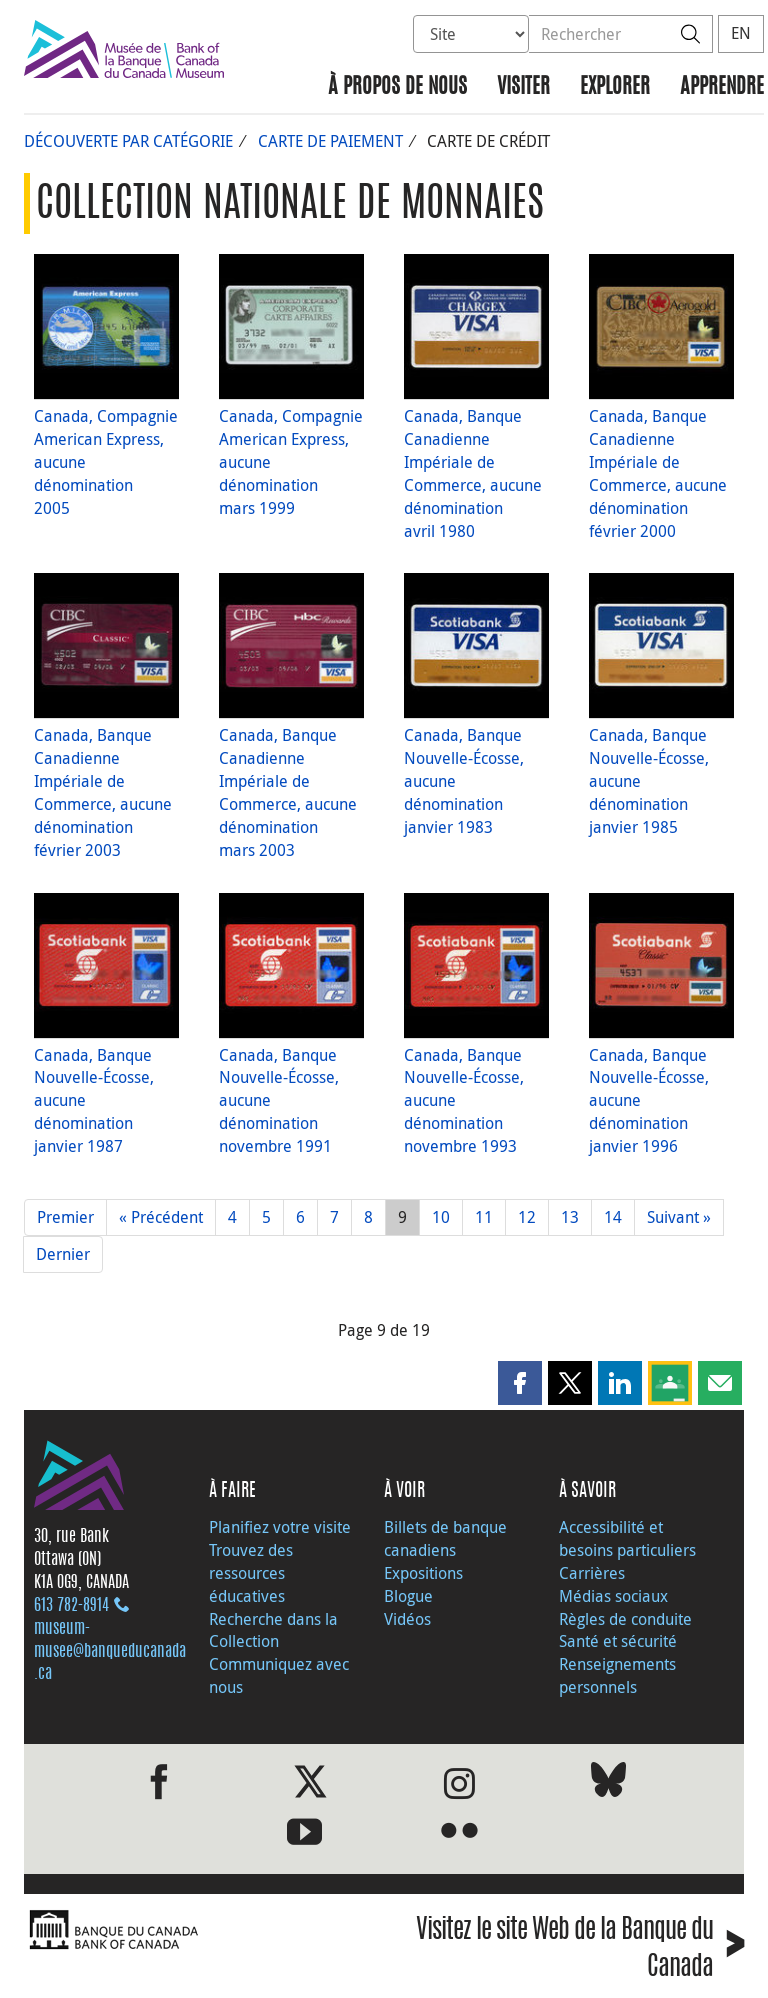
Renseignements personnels (617, 1675)
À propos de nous (397, 87)
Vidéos (407, 1619)
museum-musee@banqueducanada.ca (110, 1652)
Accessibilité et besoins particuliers (627, 1538)
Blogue (408, 1596)
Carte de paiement (330, 141)
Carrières (592, 1573)
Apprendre (722, 87)
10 (441, 1217)
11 (484, 1217)
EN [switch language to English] (741, 33)
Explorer (615, 87)
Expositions (423, 1573)
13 (570, 1217)
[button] (520, 1383)
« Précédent (161, 1217)
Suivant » (679, 1217)
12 (527, 1217)
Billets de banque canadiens (445, 1538)
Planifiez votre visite (280, 1527)
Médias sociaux (613, 1596)
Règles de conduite (625, 1619)
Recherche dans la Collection (273, 1630)
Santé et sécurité (618, 1641)
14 (613, 1217)
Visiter (523, 87)
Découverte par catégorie (128, 141)
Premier (65, 1217)
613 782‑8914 (71, 1606)
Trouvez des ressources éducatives (251, 1573)
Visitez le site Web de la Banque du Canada (580, 1950)
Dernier (63, 1254)
